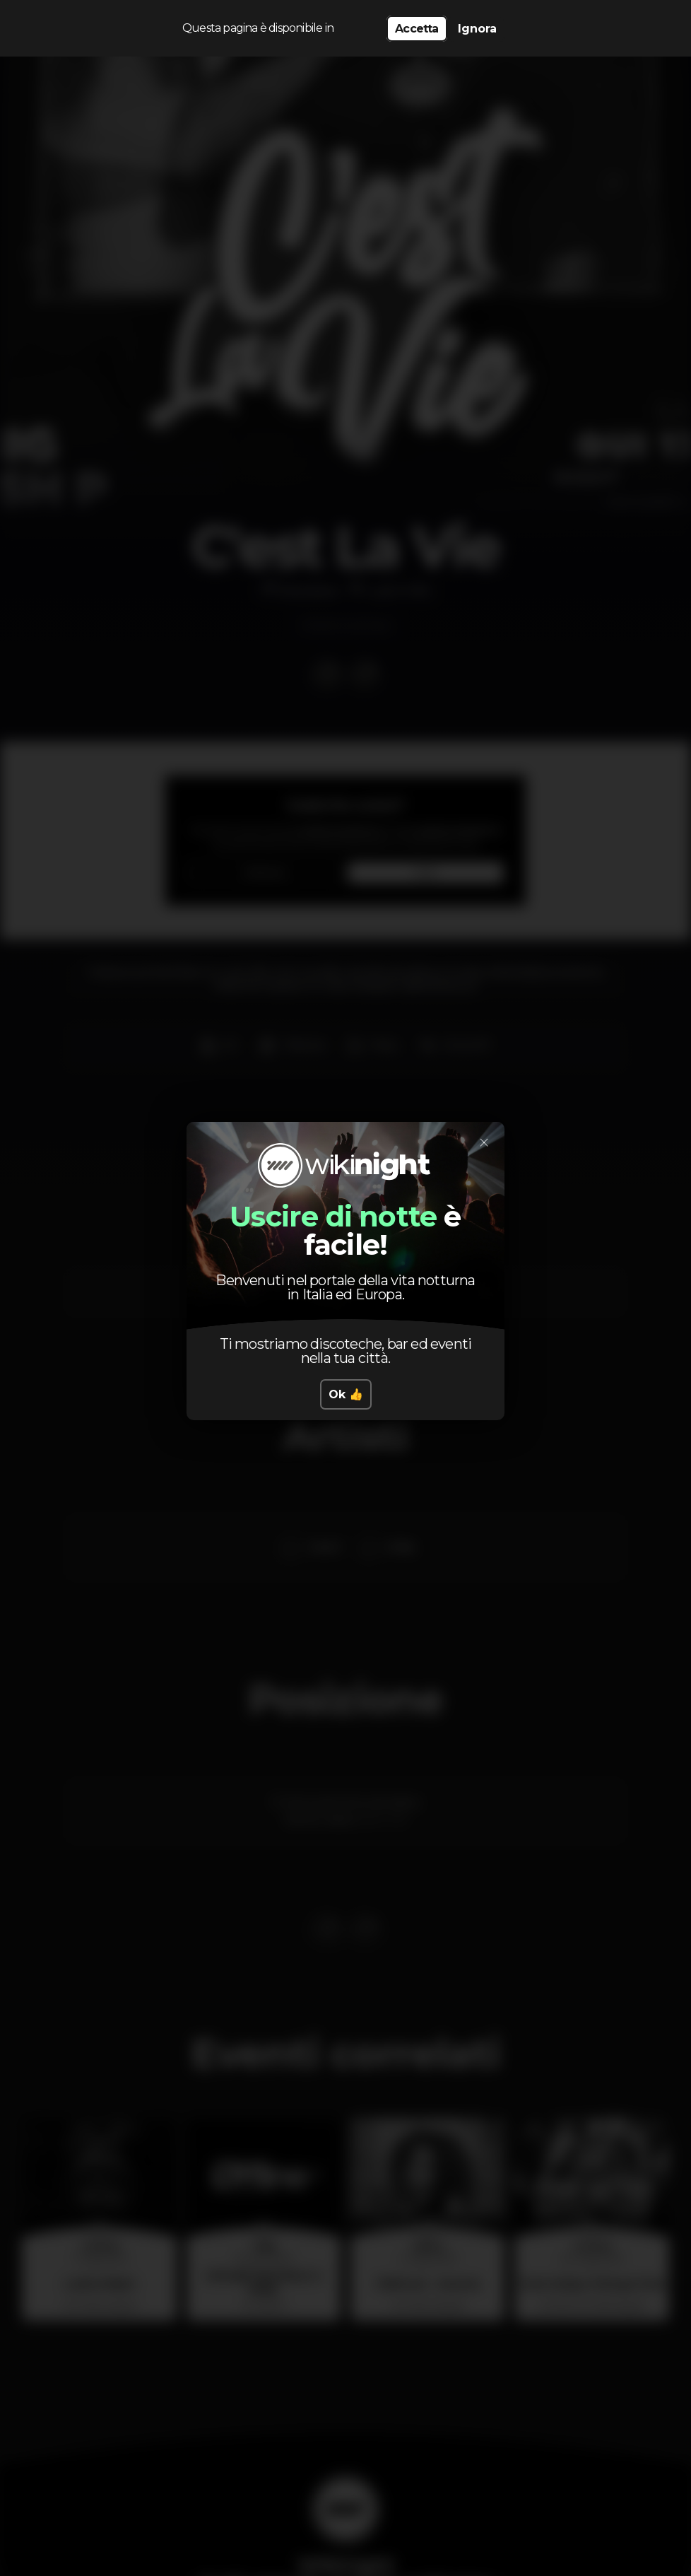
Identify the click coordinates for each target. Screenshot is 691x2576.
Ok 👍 (346, 1394)
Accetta (416, 28)
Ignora (477, 28)
